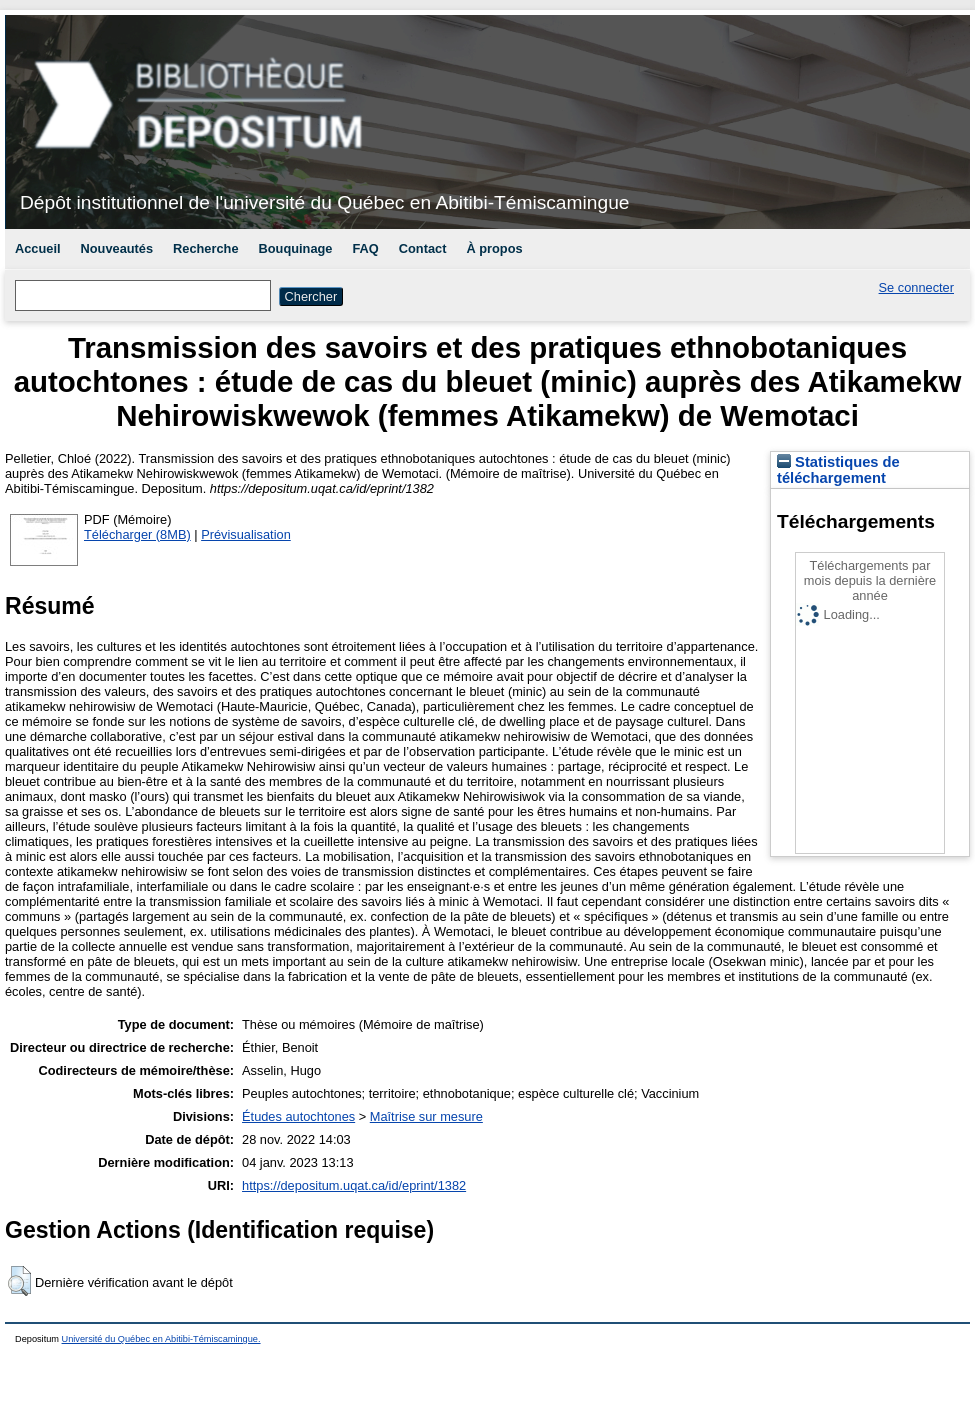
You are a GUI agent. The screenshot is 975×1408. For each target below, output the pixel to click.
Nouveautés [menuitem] (117, 248)
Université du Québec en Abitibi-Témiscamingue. (161, 1339)
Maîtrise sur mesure (426, 1116)
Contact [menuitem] (423, 248)
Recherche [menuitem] (205, 248)
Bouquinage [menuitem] (296, 248)
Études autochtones (298, 1116)
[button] (19, 1281)
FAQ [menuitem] (365, 248)
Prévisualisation (246, 534)
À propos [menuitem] (494, 248)
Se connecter (916, 287)
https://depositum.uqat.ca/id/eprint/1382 (354, 1185)
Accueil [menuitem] (38, 248)
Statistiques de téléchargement (838, 470)
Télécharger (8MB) (137, 534)
